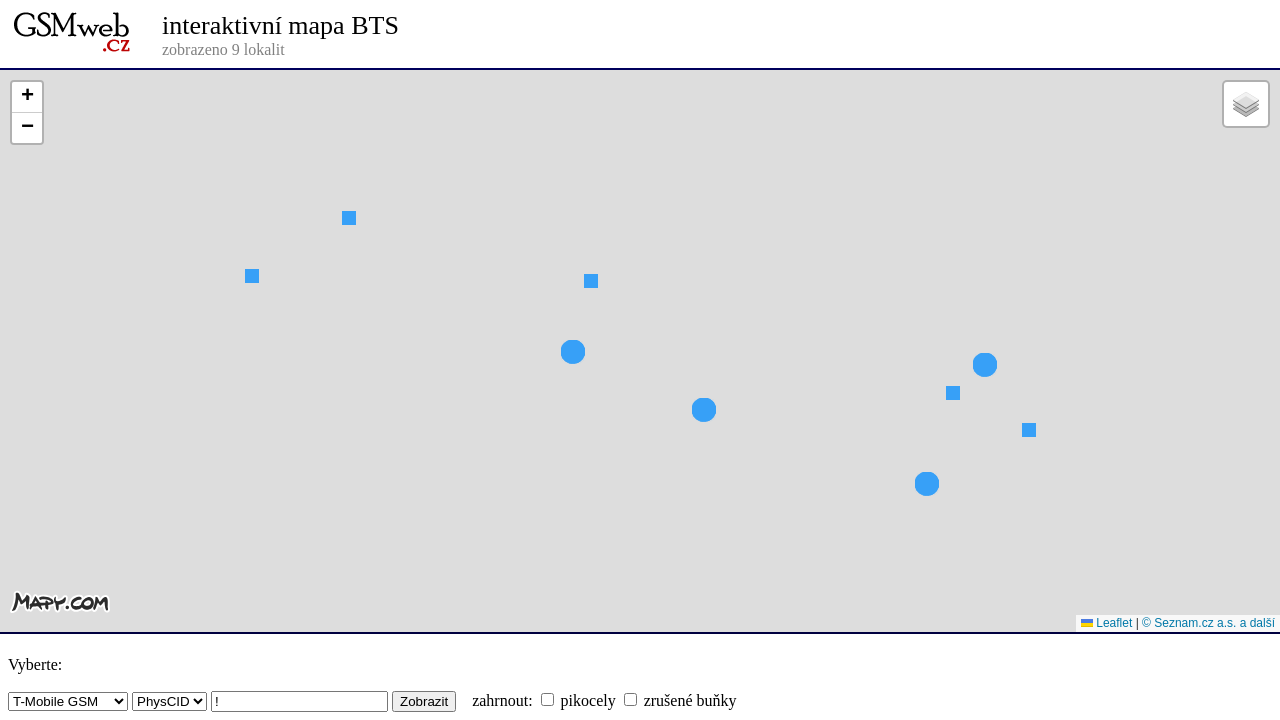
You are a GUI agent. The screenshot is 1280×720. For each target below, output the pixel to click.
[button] (349, 254)
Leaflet (1106, 623)
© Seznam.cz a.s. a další (1208, 623)
